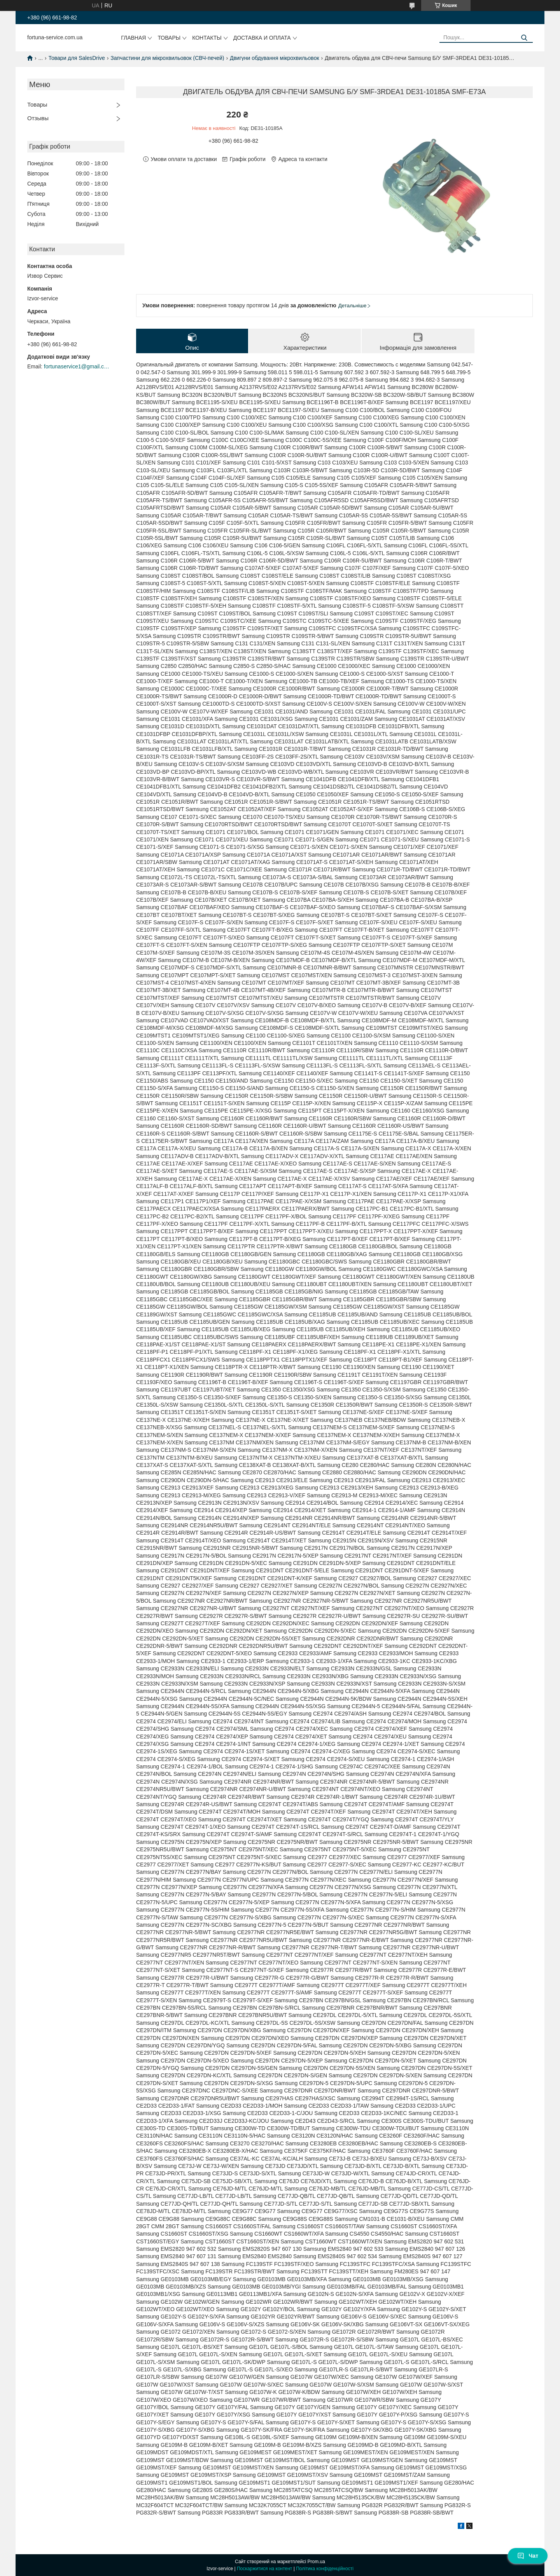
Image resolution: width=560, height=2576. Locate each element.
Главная (133, 38)
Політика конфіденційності (325, 2568)
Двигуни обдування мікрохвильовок (274, 58)
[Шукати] (524, 38)
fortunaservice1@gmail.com (77, 366)
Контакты (207, 38)
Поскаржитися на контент (264, 2568)
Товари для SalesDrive (77, 58)
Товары (169, 38)
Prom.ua (316, 2561)
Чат (527, 2555)
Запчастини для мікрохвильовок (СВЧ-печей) (167, 58)
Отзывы (38, 118)
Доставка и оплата (262, 38)
